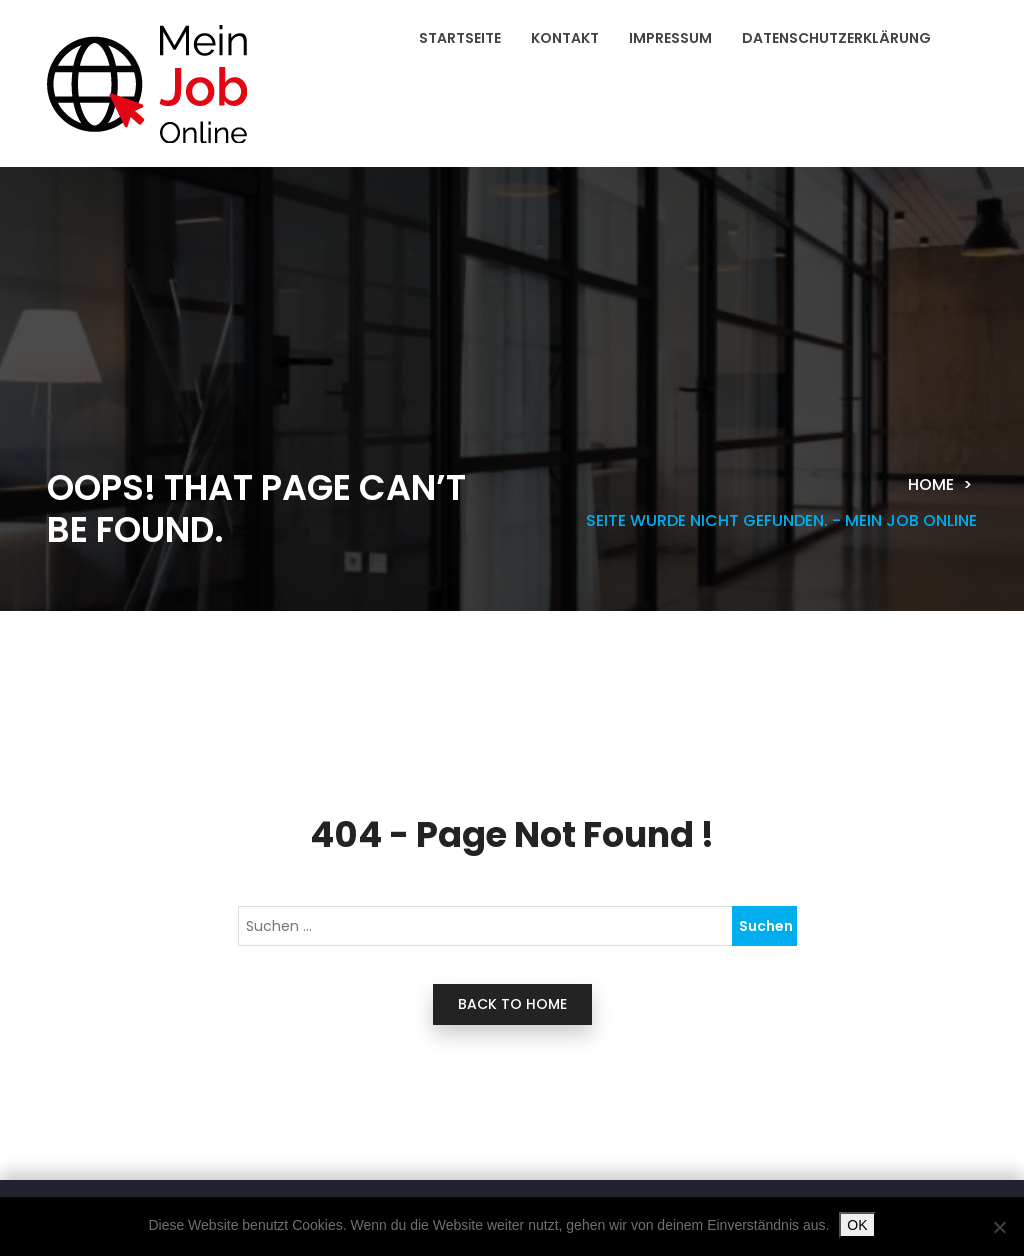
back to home (512, 1004)
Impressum (670, 38)
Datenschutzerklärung (836, 38)
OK (857, 1225)
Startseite (460, 38)
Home (931, 484)
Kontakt (565, 38)
